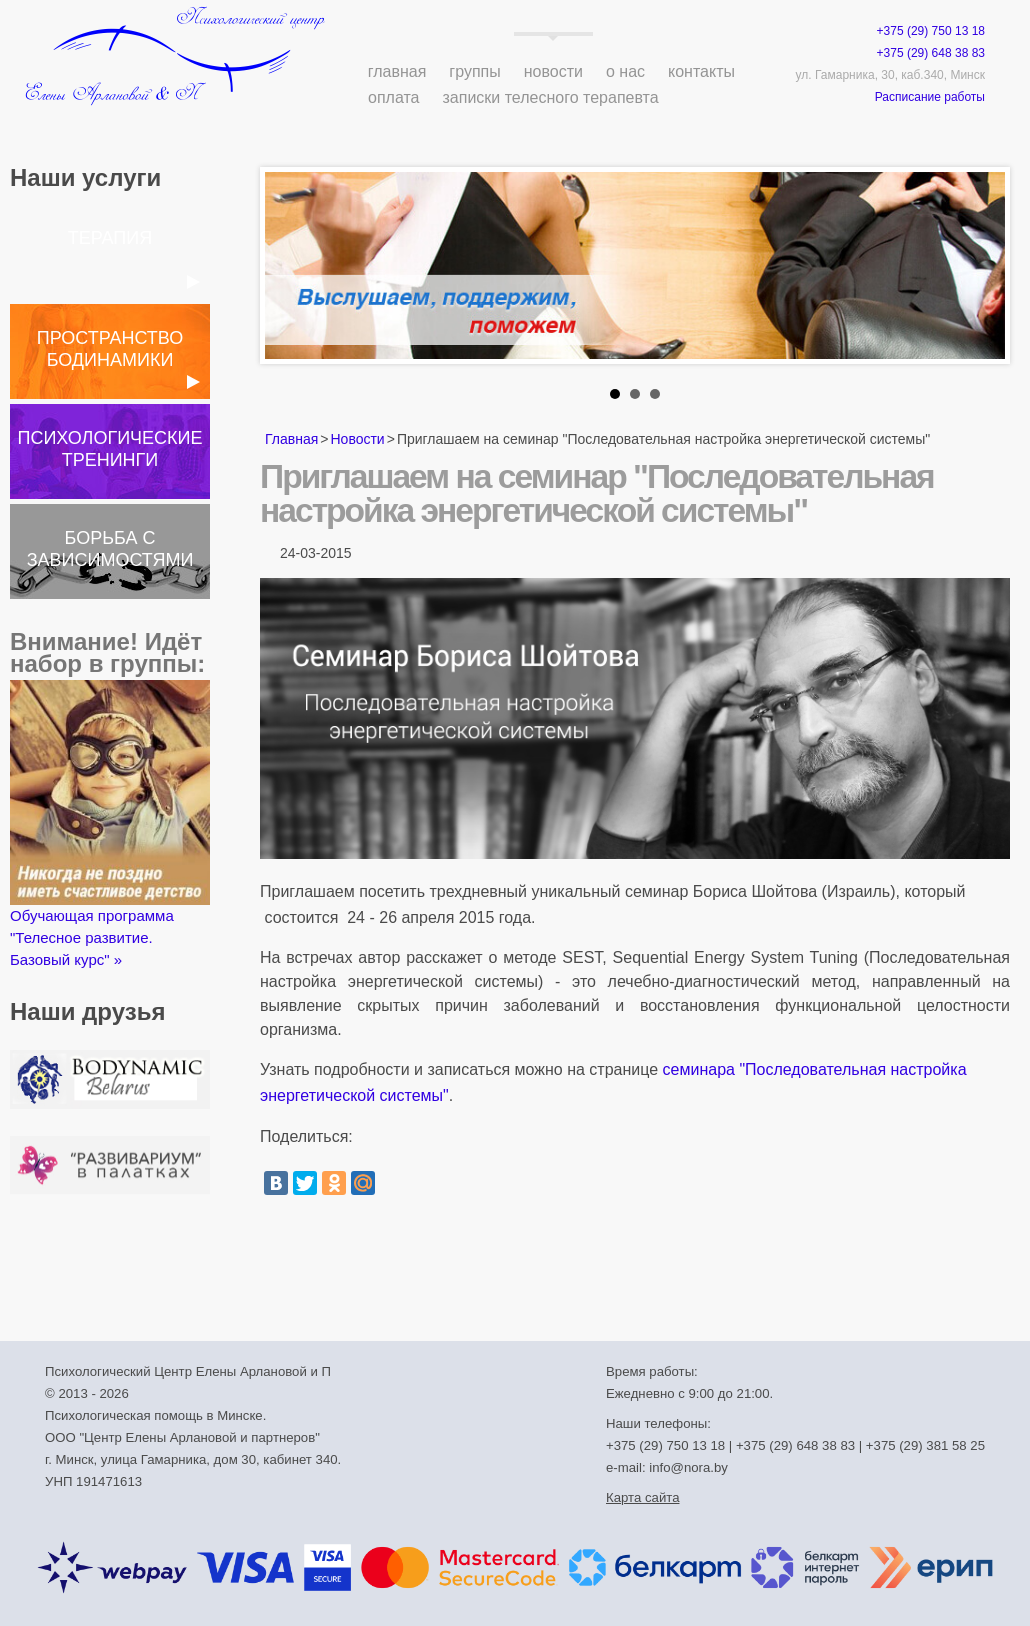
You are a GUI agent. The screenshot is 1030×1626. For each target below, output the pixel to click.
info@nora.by (688, 1467)
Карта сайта (642, 1497)
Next (979, 271)
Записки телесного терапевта (551, 97)
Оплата (394, 97)
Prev (291, 271)
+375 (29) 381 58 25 (925, 1445)
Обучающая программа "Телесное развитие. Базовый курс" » (110, 824)
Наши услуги (85, 177)
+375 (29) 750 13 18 (931, 31)
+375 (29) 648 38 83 (931, 53)
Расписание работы (930, 97)
